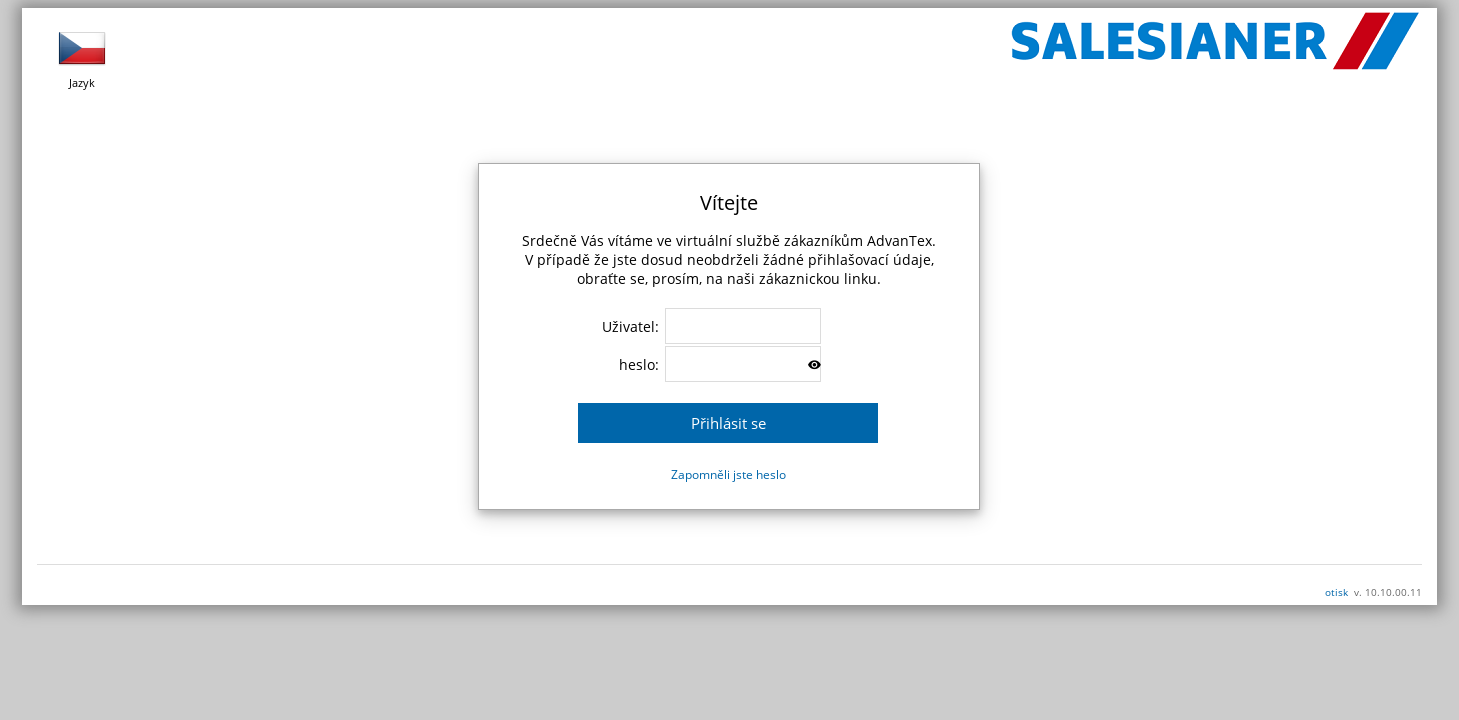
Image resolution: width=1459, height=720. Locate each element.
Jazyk (82, 57)
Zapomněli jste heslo (728, 474)
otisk (1336, 592)
